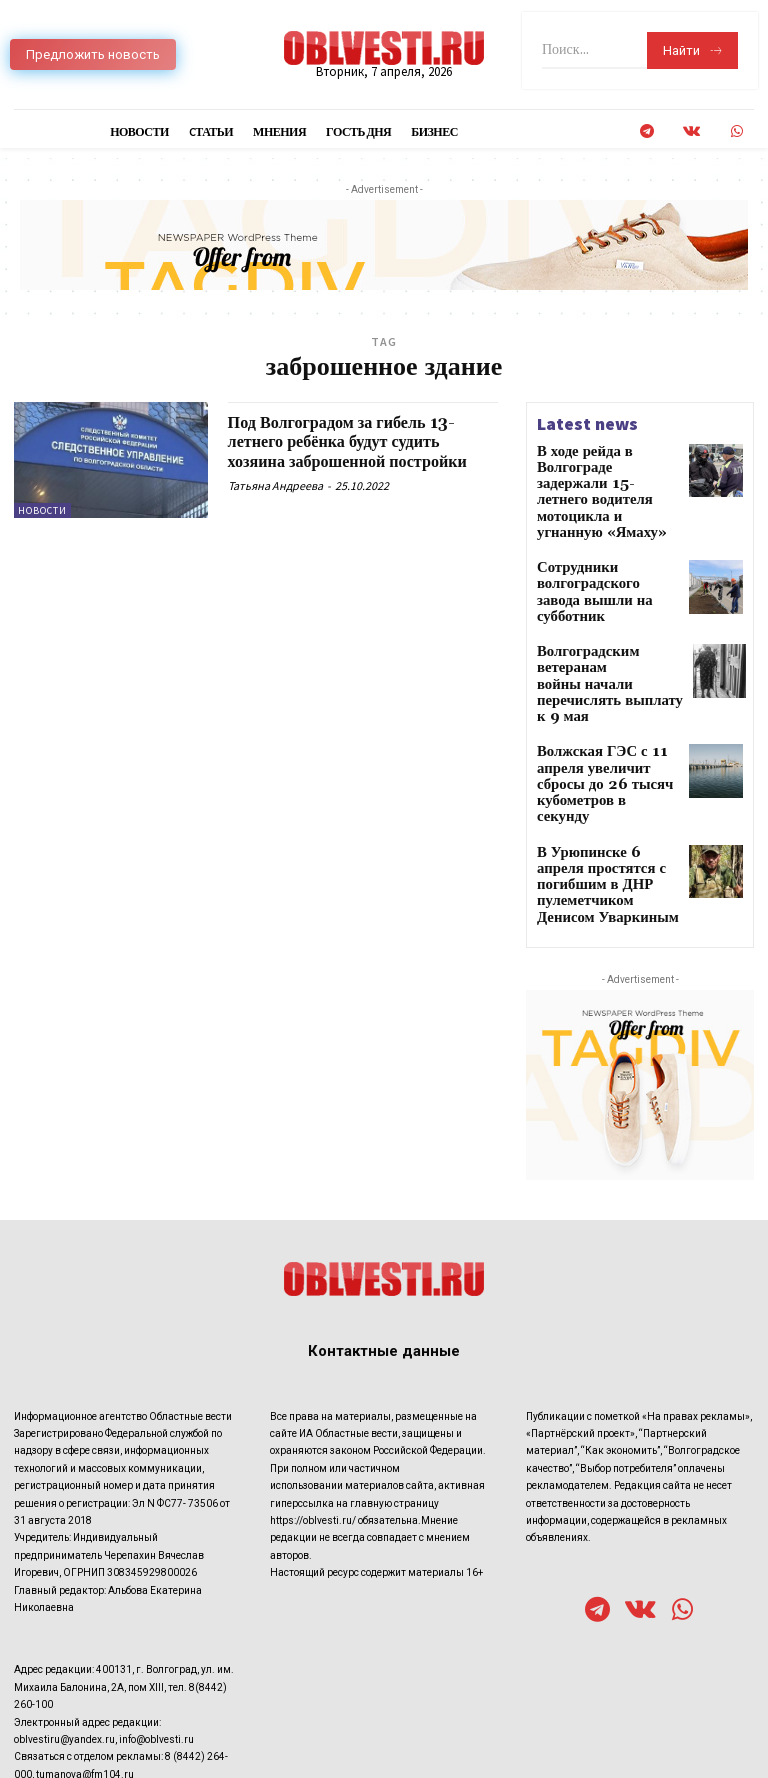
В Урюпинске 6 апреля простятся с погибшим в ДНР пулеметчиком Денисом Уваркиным (603, 761)
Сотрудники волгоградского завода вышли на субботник (598, 538)
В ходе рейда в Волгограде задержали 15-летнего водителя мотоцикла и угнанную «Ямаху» (607, 472)
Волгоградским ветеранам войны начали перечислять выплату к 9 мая (607, 614)
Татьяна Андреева (275, 485)
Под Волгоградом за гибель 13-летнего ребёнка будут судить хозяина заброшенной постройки (362, 442)
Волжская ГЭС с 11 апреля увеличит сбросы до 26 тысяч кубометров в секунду (604, 688)
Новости (42, 510)
